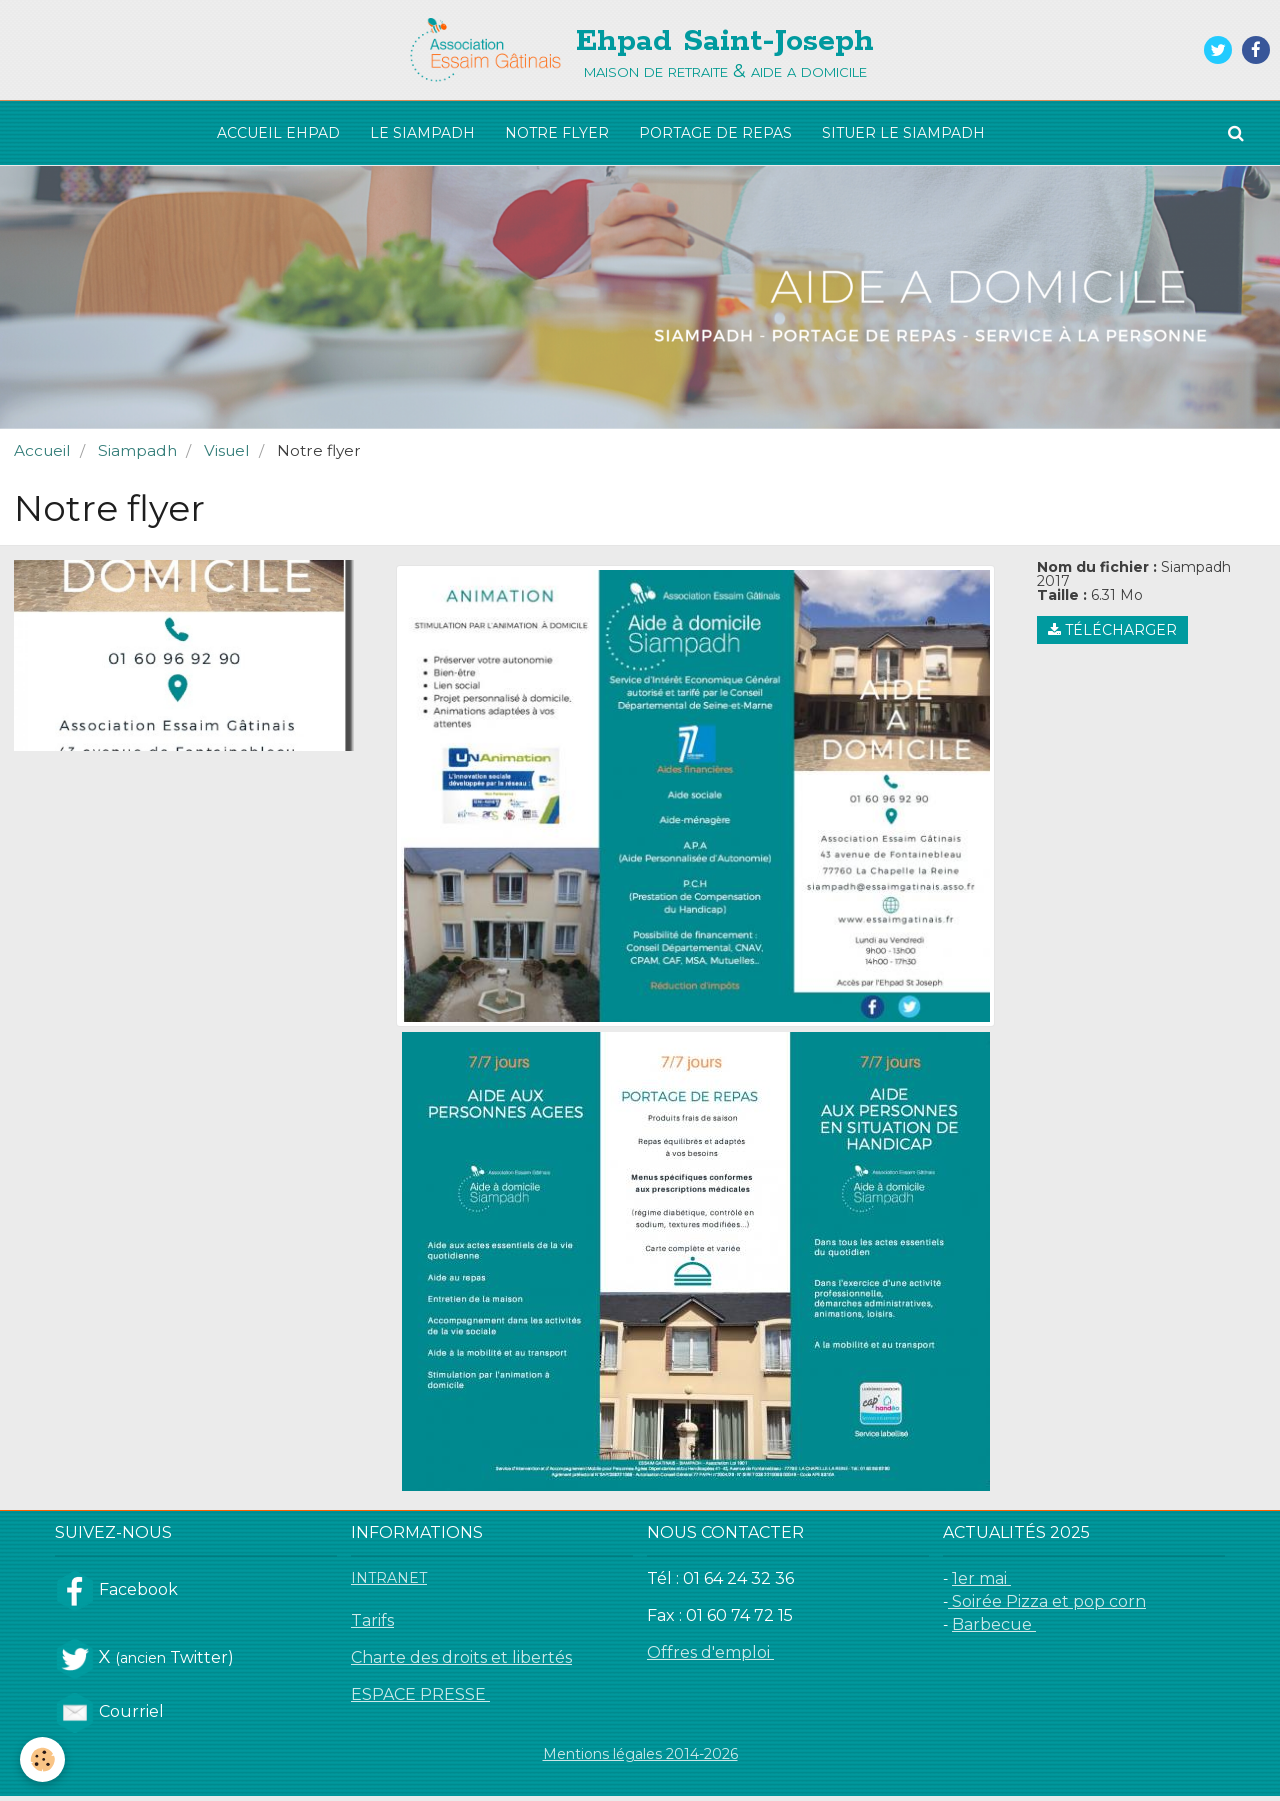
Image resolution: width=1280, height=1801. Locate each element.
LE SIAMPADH (422, 133)
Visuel (227, 455)
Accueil (42, 455)
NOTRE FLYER (557, 133)
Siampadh (137, 455)
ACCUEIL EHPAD (278, 133)
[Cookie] (42, 1759)
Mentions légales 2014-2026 (640, 1759)
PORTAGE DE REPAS (715, 133)
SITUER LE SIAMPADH (903, 133)
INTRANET (389, 1583)
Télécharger (1112, 635)
